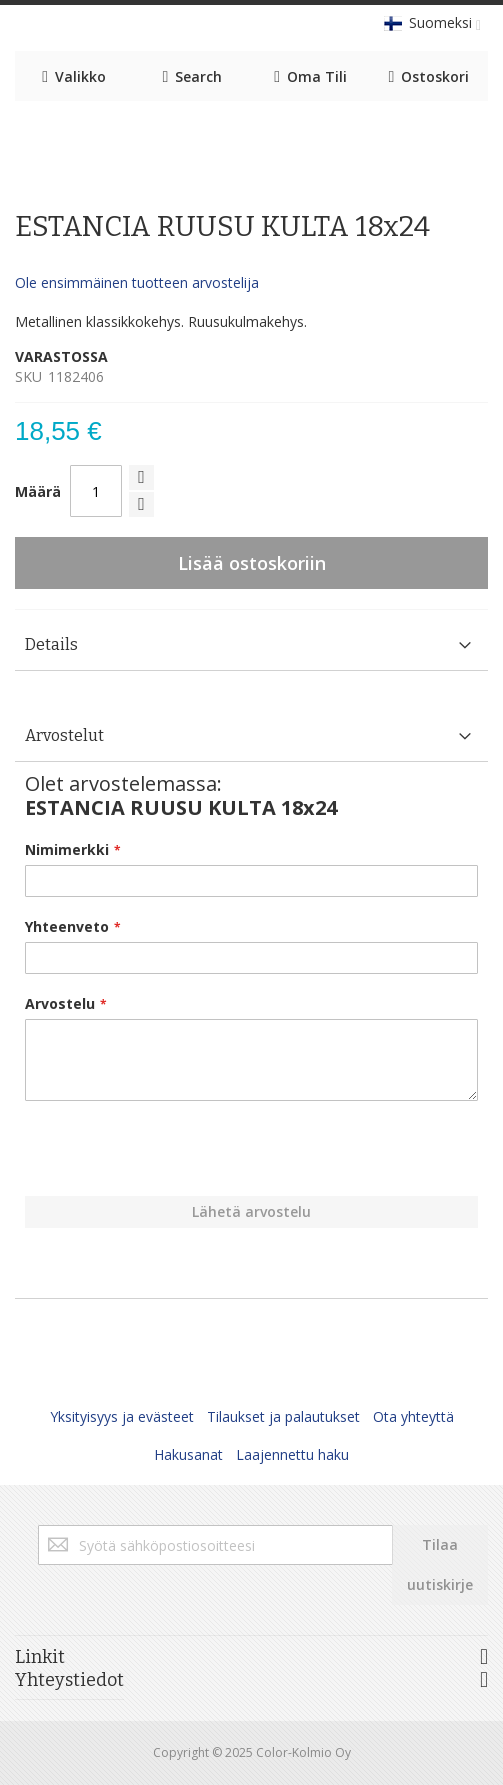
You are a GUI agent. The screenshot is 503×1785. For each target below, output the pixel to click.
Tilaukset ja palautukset (283, 1416)
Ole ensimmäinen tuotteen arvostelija (137, 282)
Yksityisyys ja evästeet (122, 1416)
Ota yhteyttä (413, 1416)
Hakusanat (188, 1454)
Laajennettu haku (292, 1454)
